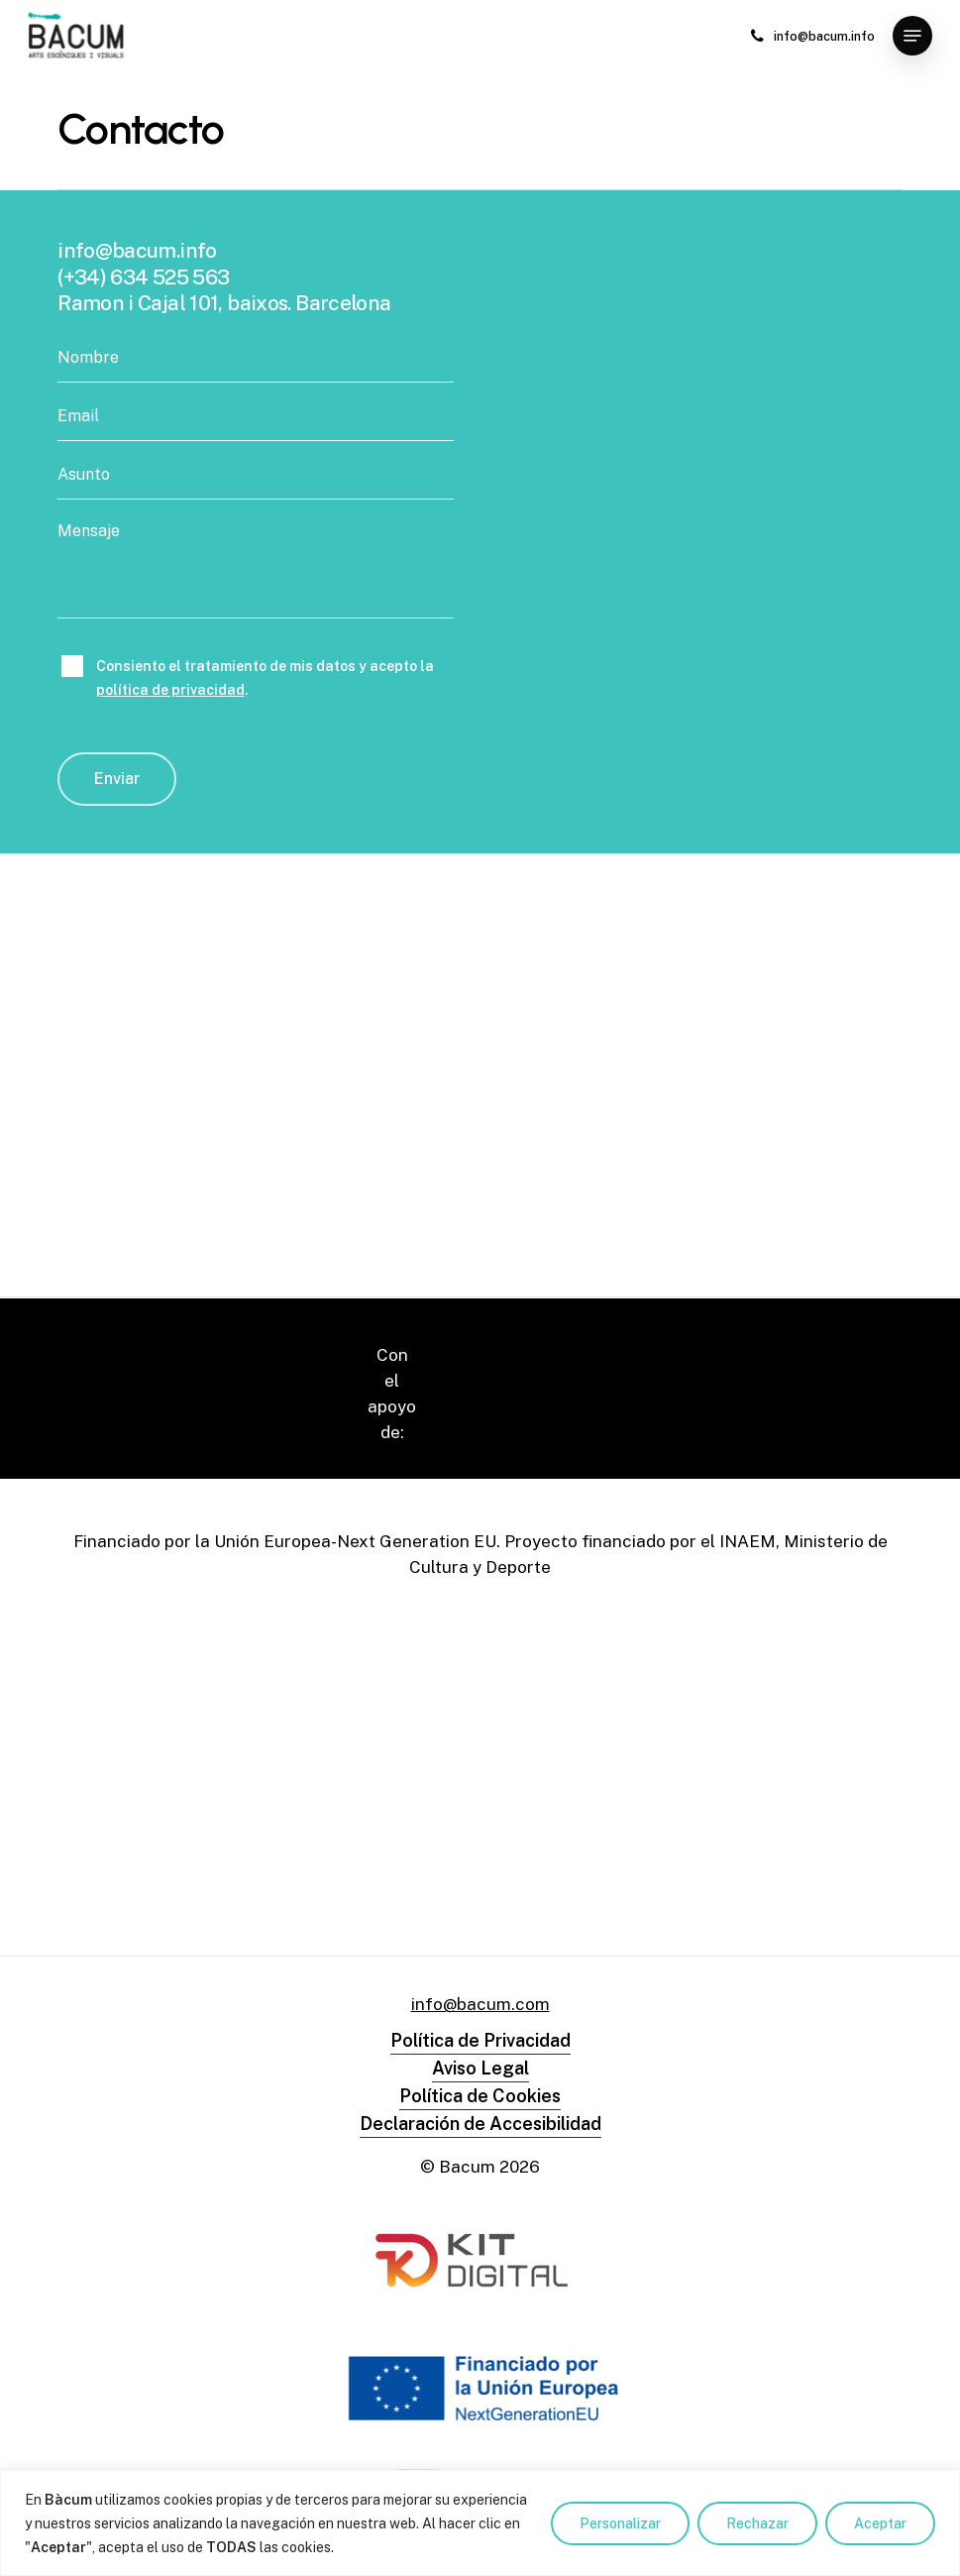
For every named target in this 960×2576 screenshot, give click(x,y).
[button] (912, 36)
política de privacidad (170, 690)
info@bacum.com (480, 1927)
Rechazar (757, 2523)
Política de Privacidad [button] (480, 1963)
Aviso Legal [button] (480, 1990)
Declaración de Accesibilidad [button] (480, 2046)
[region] (480, 2523)
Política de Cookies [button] (480, 2018)
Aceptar (880, 2523)
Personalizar (620, 2523)
